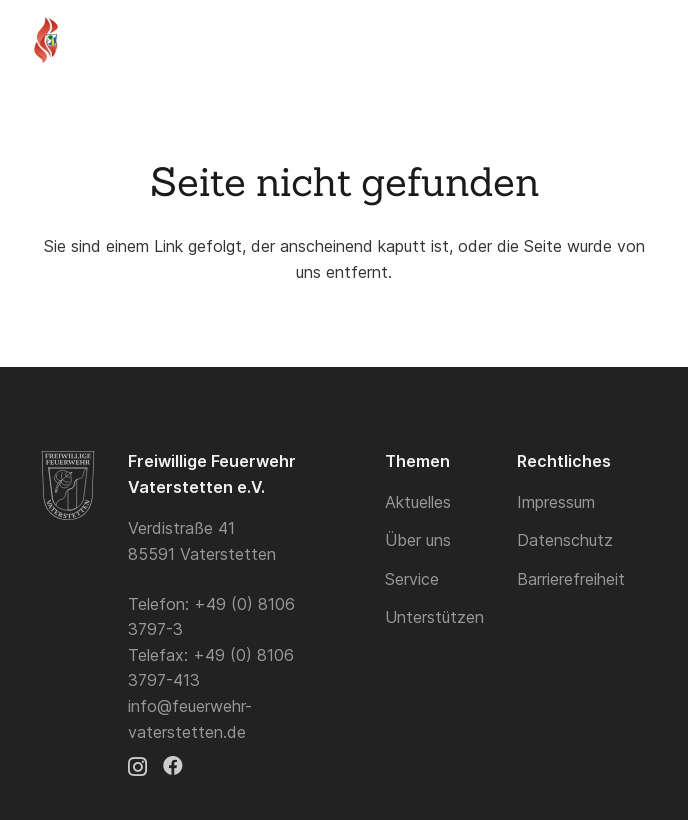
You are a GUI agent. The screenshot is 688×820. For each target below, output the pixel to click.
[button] (608, 40)
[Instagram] (137, 767)
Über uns (418, 540)
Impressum (556, 502)
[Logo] (46, 40)
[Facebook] (173, 766)
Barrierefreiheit (571, 579)
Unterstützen (434, 617)
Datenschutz (565, 540)
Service (412, 579)
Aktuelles (418, 502)
